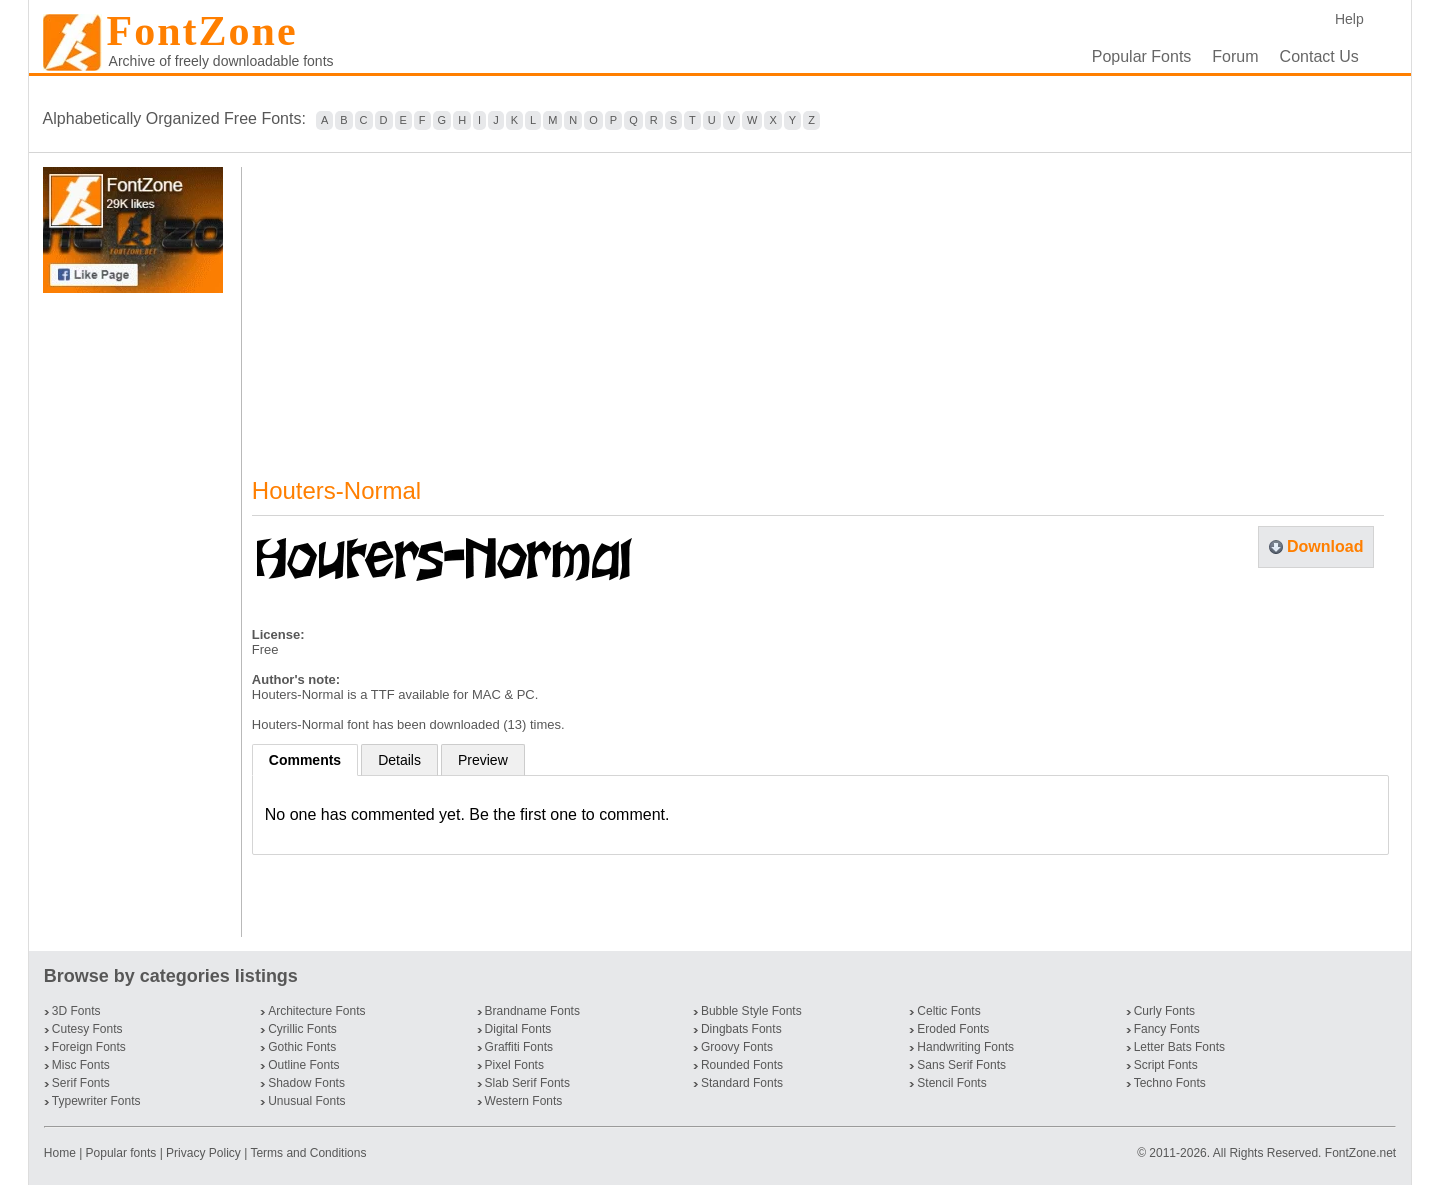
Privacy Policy (203, 1153)
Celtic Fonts (948, 1011)
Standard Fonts (742, 1083)
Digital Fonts (518, 1029)
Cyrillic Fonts (302, 1029)
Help (1349, 19)
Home (61, 1153)
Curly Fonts (1164, 1011)
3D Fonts (76, 1011)
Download (1325, 546)
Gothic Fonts (302, 1047)
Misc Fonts (81, 1065)
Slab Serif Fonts (527, 1083)
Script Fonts (1166, 1065)
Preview (483, 760)
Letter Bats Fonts (1179, 1047)
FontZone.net (1360, 1153)
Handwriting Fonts (965, 1047)
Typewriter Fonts (96, 1101)
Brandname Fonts (532, 1011)
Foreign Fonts (89, 1047)
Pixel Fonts (514, 1065)
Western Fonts (524, 1101)
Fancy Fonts (1167, 1029)
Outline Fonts (303, 1065)
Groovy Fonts (737, 1047)
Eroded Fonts (953, 1029)
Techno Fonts (1170, 1083)
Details (399, 760)
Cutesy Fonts (87, 1029)
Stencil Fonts (951, 1083)
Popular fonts (121, 1153)
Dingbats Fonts (741, 1029)
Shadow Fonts (306, 1083)
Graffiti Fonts (519, 1047)
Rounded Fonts (742, 1065)
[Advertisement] (137, 615)
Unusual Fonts (306, 1101)
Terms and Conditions (308, 1153)
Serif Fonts (81, 1083)
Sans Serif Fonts (961, 1065)
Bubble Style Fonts (751, 1011)
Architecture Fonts (316, 1011)
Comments (305, 760)
